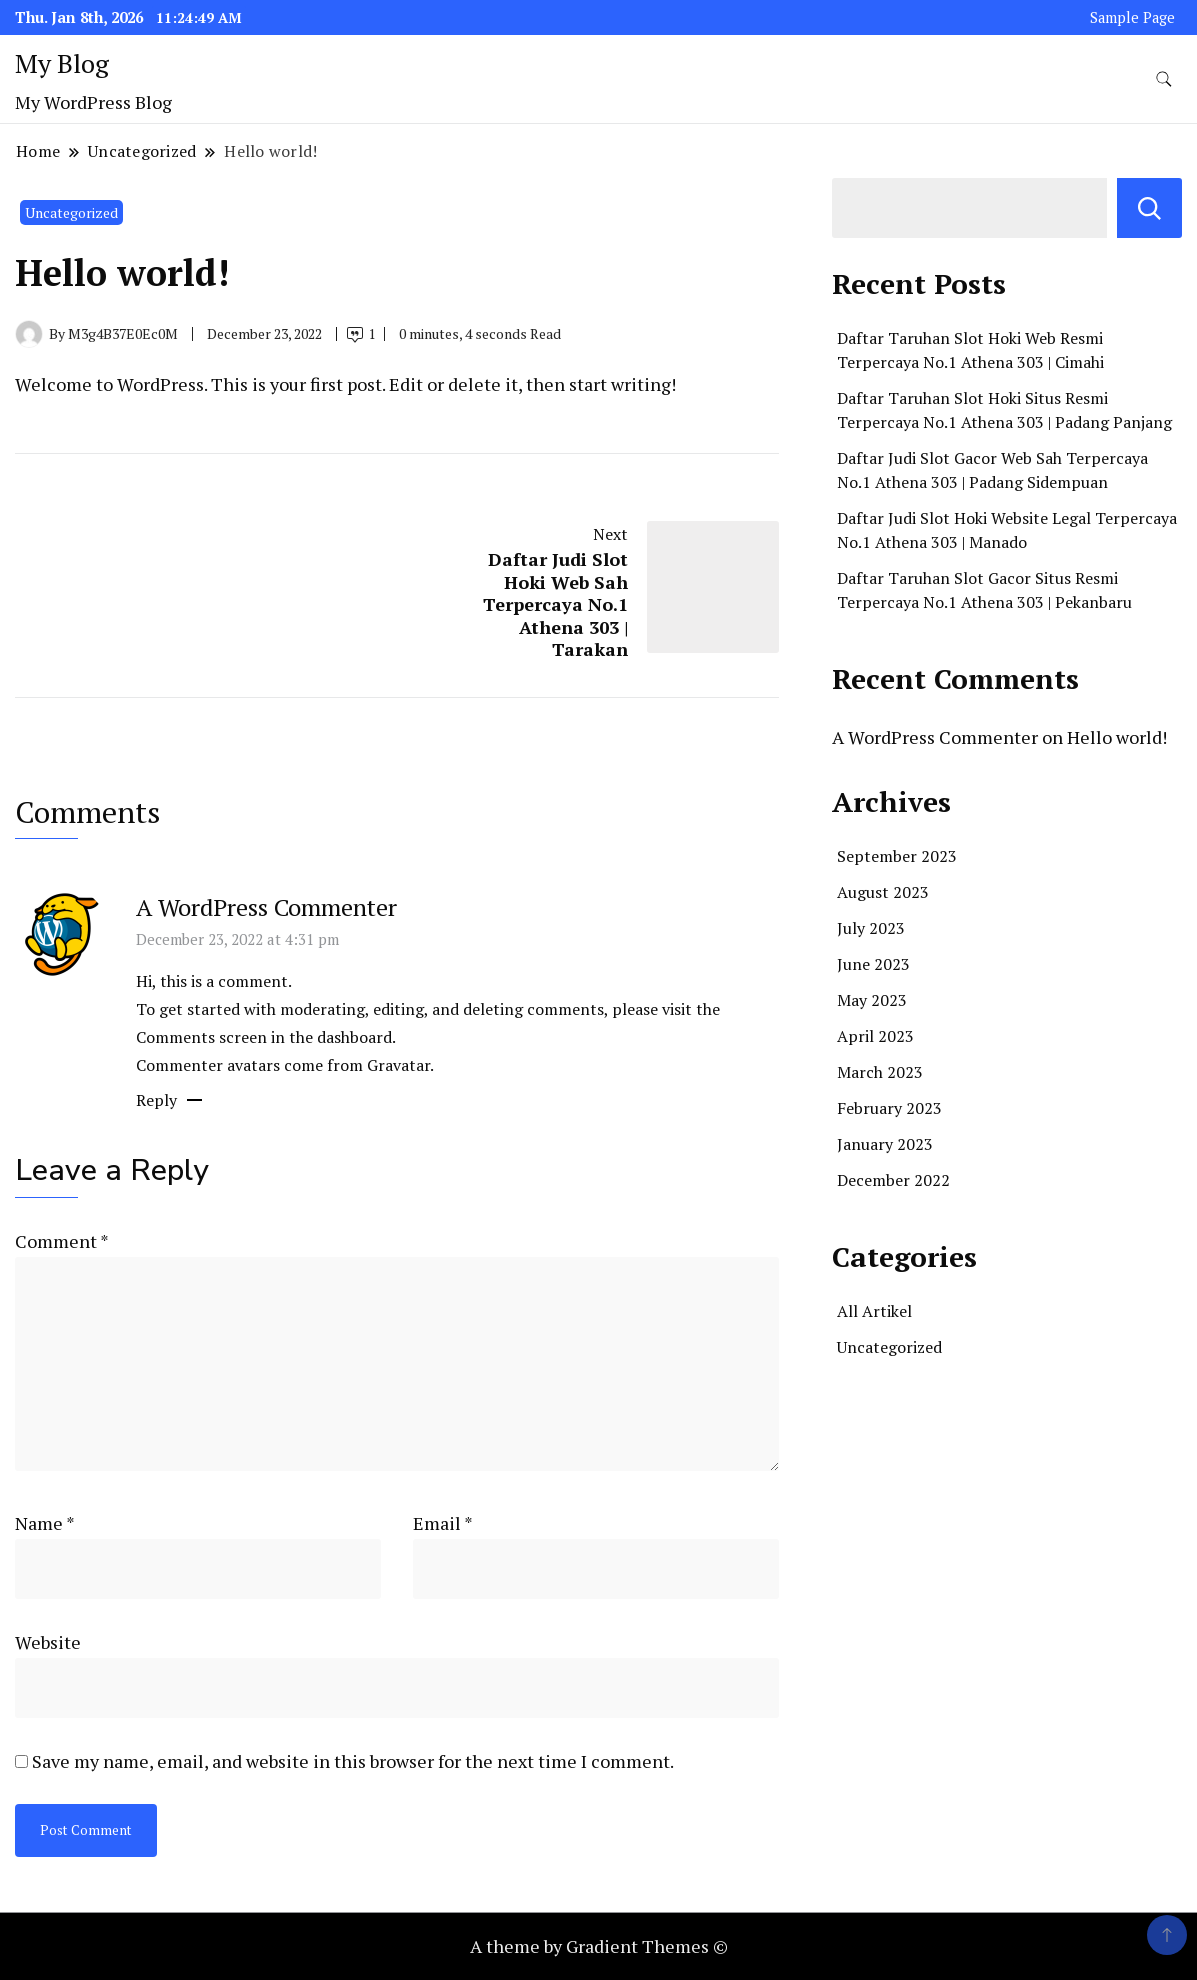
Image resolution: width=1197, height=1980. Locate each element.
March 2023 (880, 1072)
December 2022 (893, 1180)
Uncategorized (71, 212)
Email (443, 1523)
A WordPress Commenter (266, 907)
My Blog (62, 63)
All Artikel (874, 1311)
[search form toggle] (1164, 79)
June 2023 (873, 964)
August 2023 (883, 892)
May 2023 (872, 1000)
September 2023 (897, 856)
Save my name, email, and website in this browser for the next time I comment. (353, 1761)
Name (45, 1523)
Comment (61, 1241)
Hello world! (1117, 737)
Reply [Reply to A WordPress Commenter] (156, 1100)
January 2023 (885, 1144)
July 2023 (871, 928)
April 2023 (875, 1036)
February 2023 (889, 1108)
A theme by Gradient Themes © (599, 1946)
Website (48, 1642)
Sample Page (1132, 17)
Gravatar (398, 1065)
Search (1149, 208)
